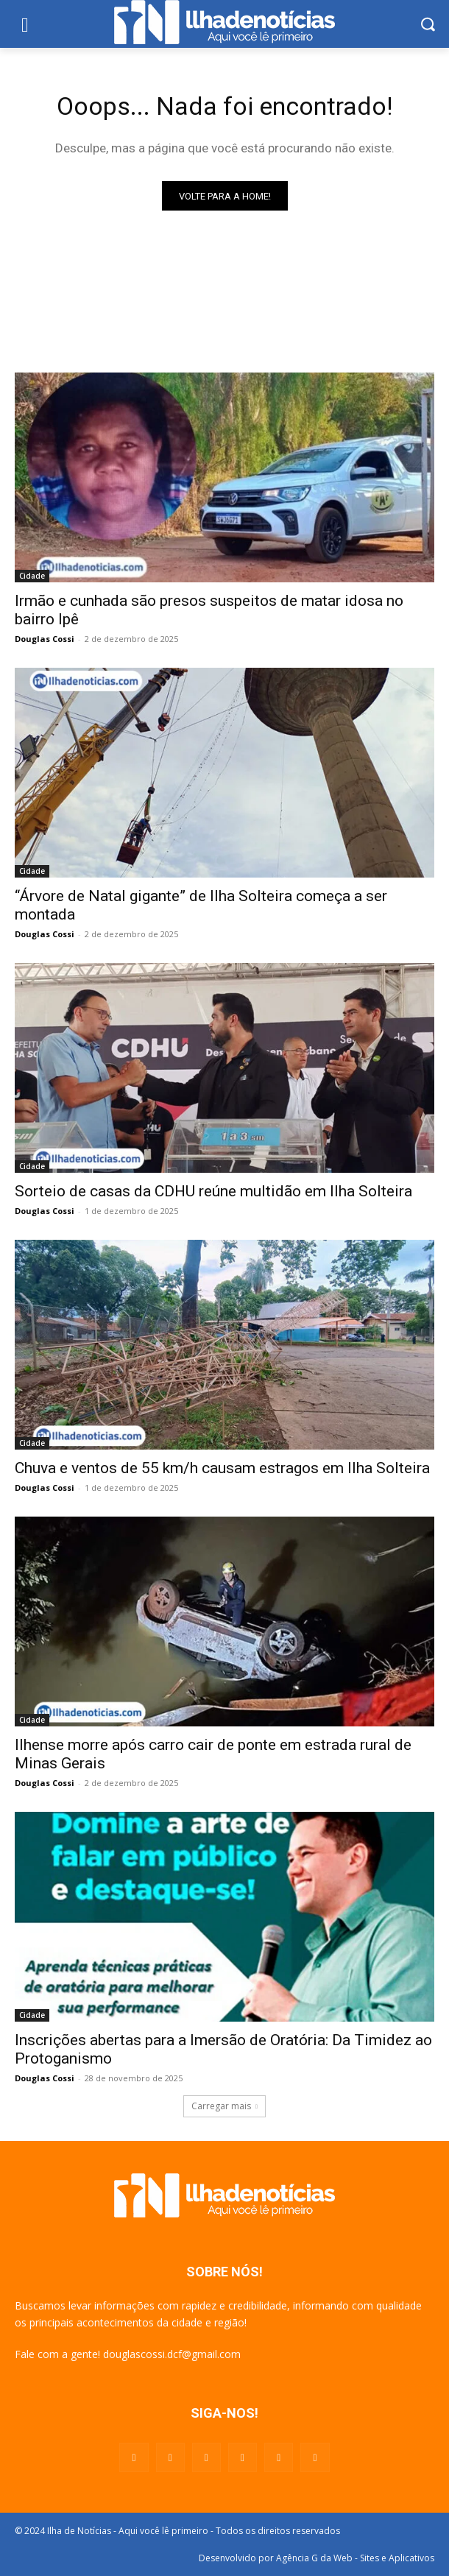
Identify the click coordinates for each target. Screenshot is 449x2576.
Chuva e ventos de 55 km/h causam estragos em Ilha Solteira (222, 1468)
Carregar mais (224, 2106)
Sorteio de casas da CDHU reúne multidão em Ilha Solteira (213, 1191)
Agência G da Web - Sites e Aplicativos (355, 2558)
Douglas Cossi (44, 638)
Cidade (32, 576)
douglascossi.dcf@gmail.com (172, 2354)
